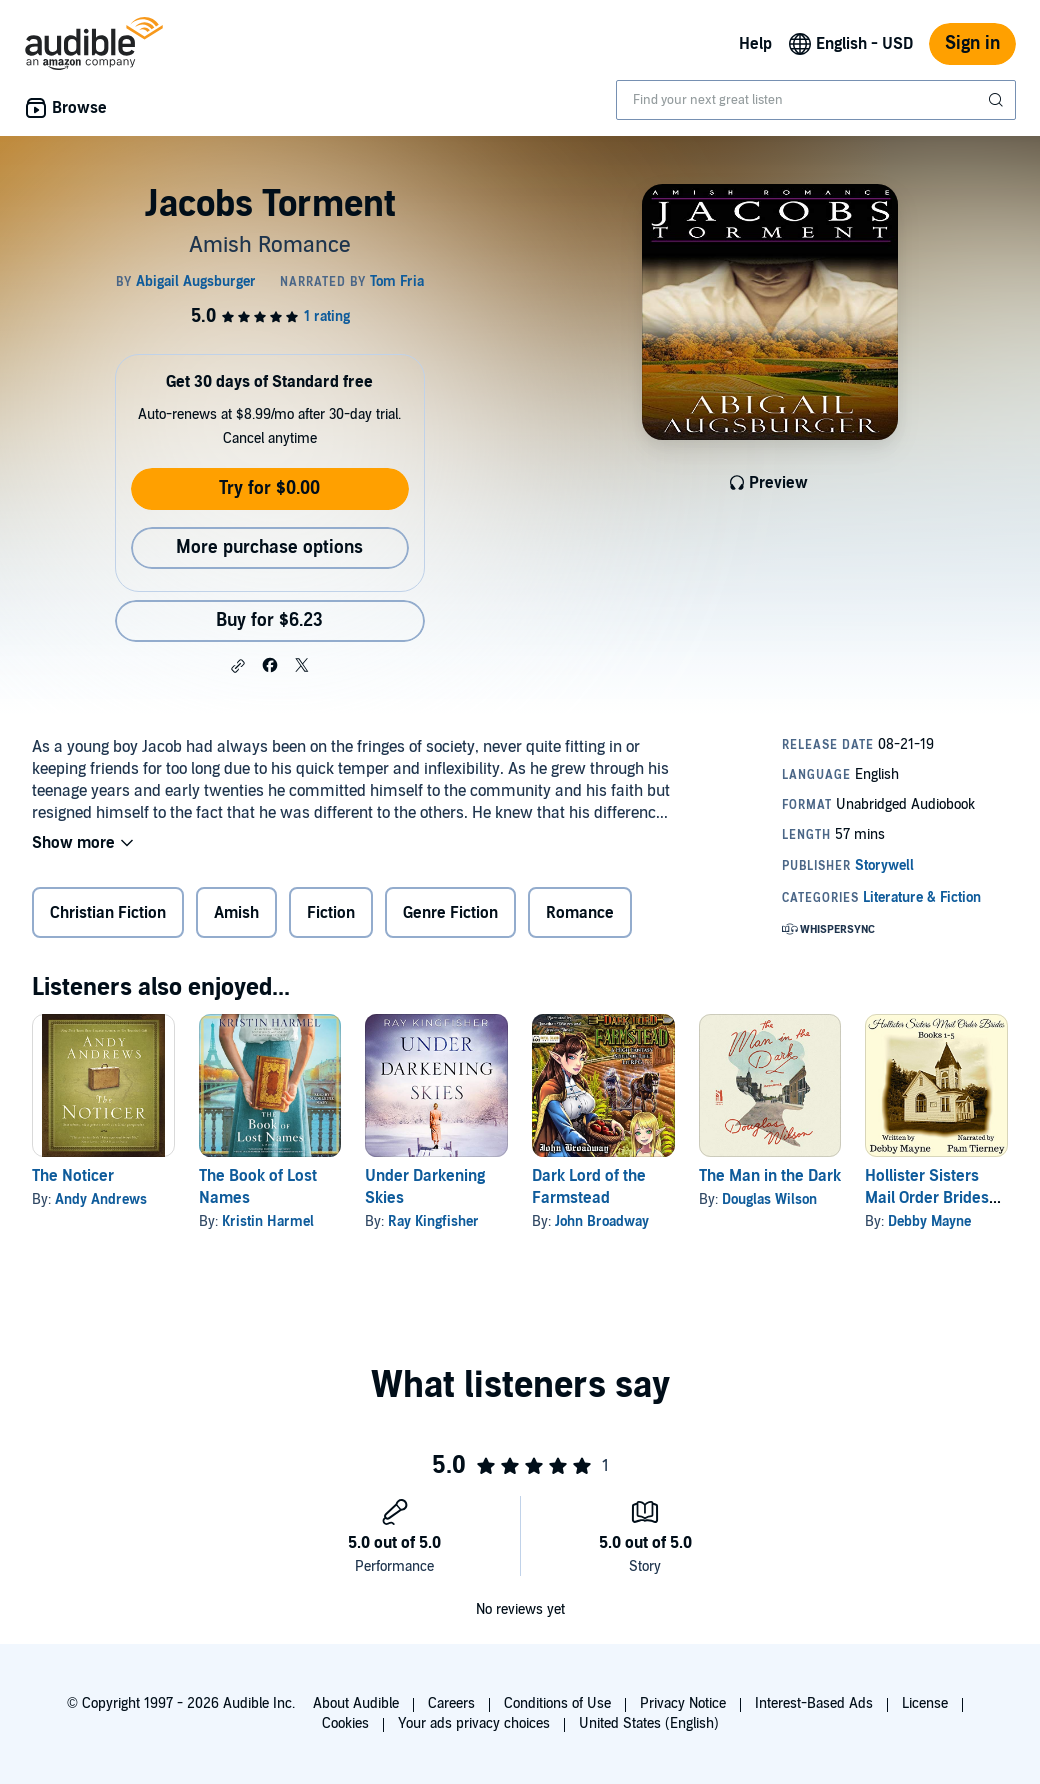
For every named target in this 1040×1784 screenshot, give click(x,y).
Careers (451, 1703)
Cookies (345, 1723)
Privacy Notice (683, 1703)
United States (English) (649, 1723)
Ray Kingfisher (433, 1221)
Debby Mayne (929, 1221)
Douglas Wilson (769, 1199)
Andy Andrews (101, 1199)
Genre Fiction (450, 913)
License (925, 1703)
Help (755, 44)
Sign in (972, 43)
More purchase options (269, 547)
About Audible (356, 1703)
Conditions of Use (557, 1703)
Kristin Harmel (268, 1221)
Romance (580, 913)
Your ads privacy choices (474, 1723)
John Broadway (602, 1221)
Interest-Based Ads (814, 1703)
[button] (238, 666)
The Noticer (73, 1176)
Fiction (331, 913)
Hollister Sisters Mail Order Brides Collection (927, 1198)
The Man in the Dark (770, 1176)
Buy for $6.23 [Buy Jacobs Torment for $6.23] (269, 620)
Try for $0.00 (269, 488)
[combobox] (816, 100)
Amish (236, 913)
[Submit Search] (998, 100)
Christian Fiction (108, 913)
